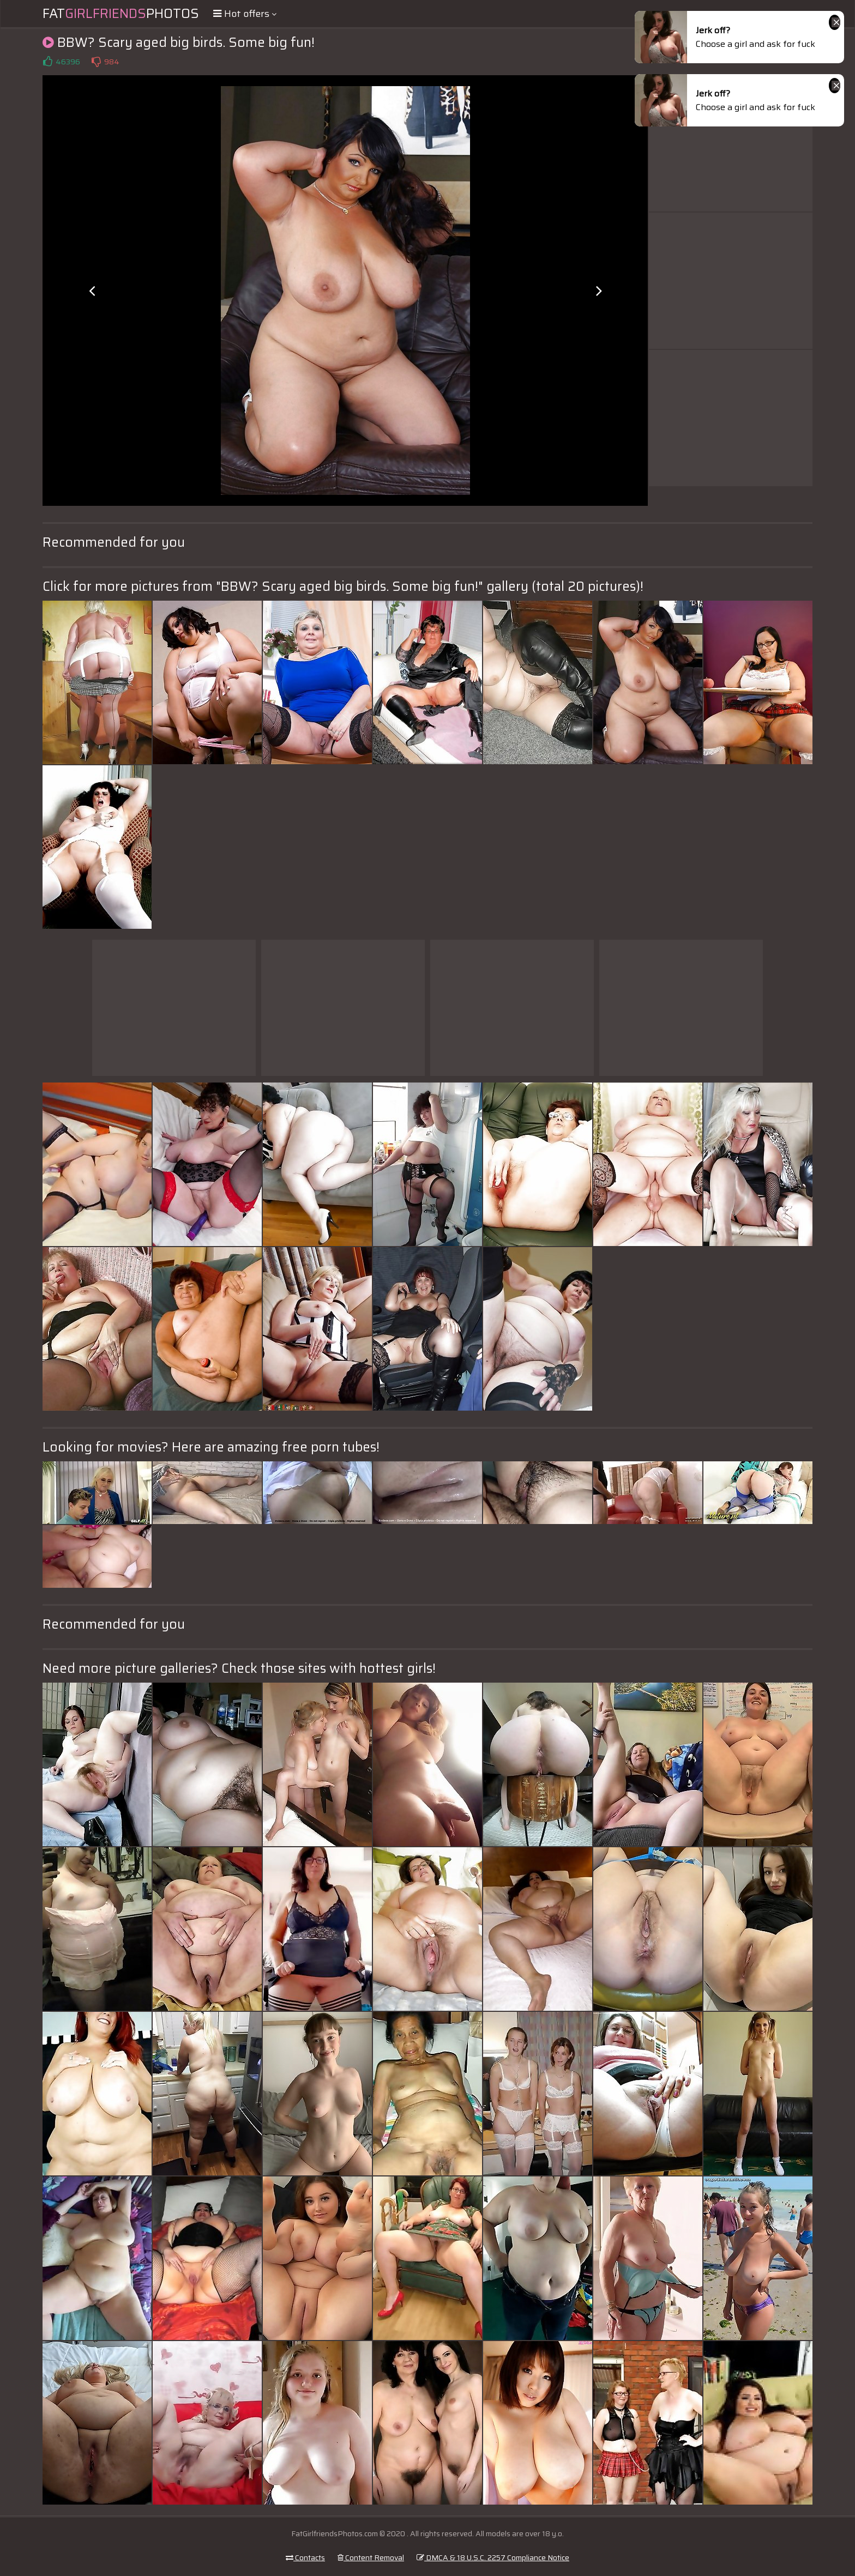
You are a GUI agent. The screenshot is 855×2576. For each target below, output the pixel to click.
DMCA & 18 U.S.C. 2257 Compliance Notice (493, 2557)
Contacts (305, 2557)
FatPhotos (121, 13)
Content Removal (371, 2557)
